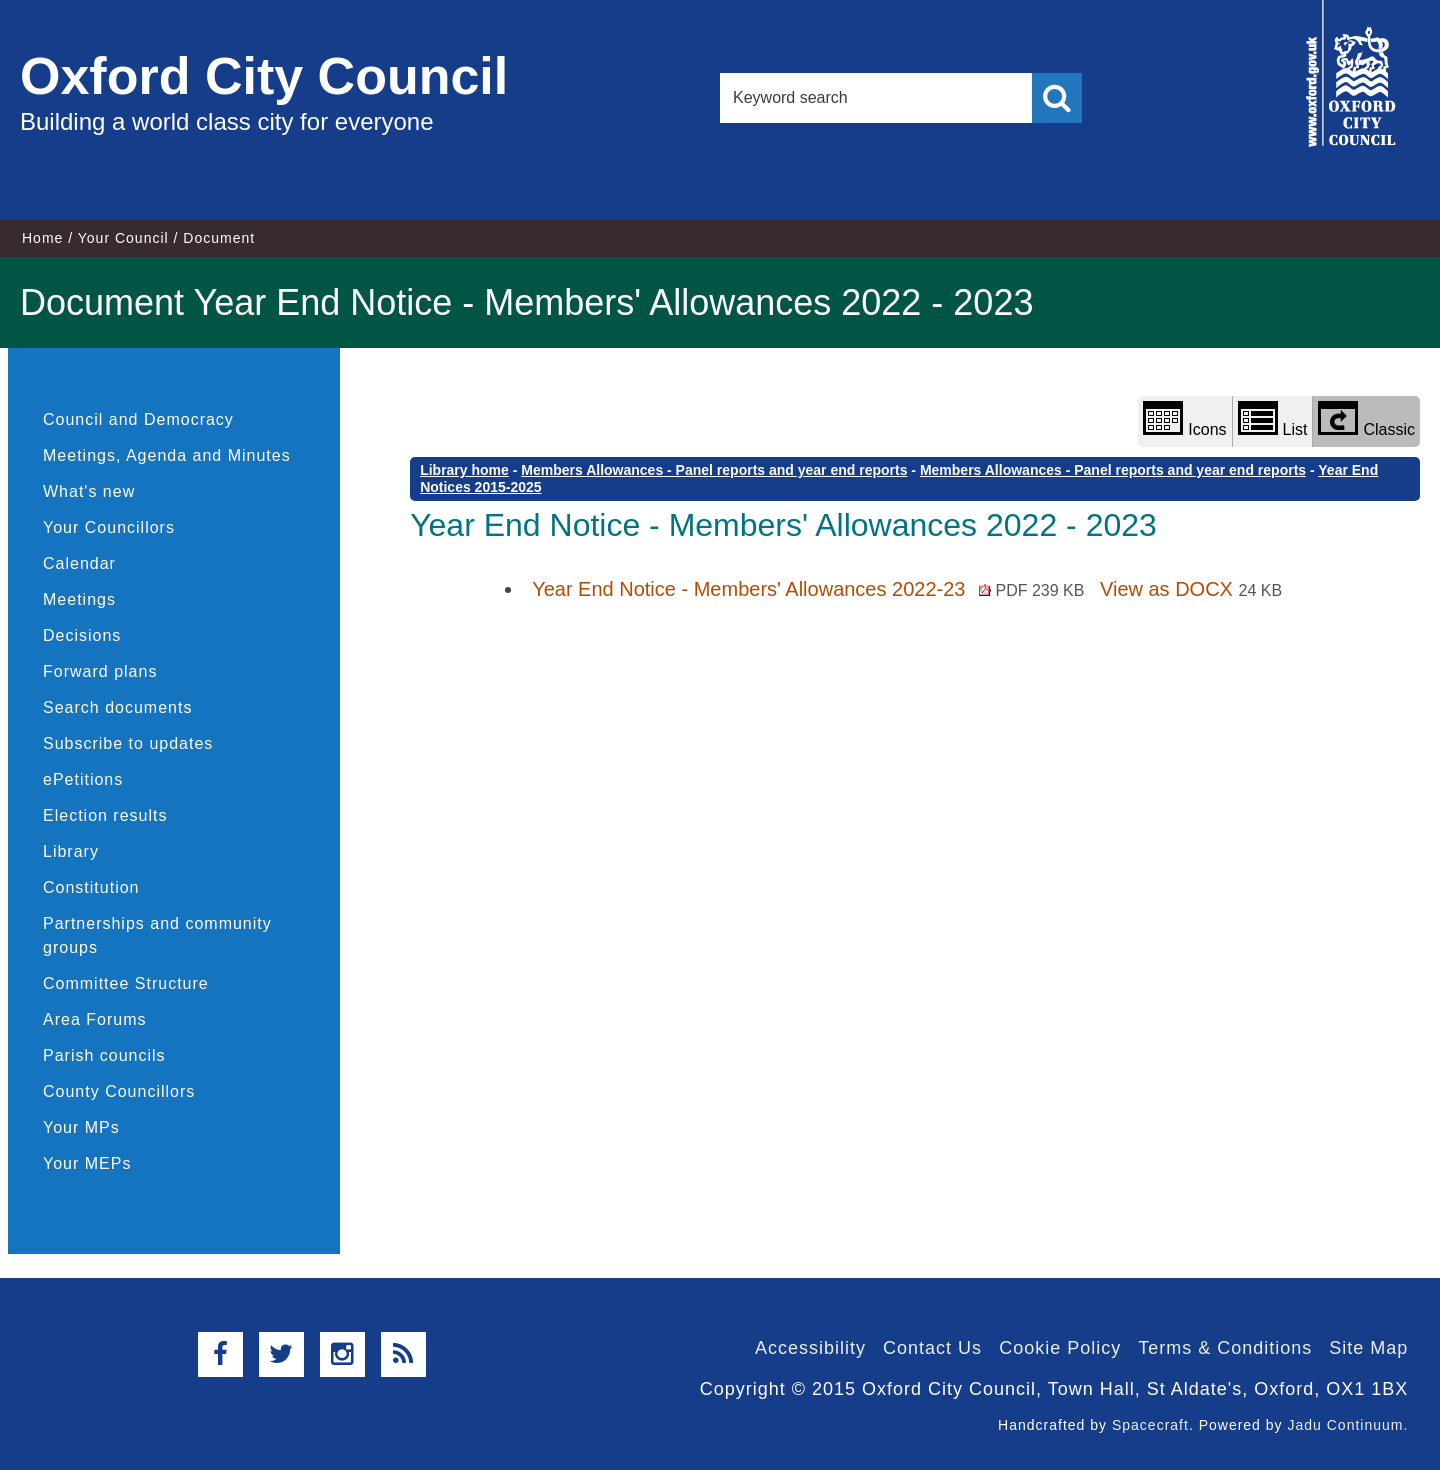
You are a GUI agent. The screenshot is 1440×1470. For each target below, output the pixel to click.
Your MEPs (87, 1163)
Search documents (117, 707)
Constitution (91, 887)
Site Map (1368, 1348)
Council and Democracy (138, 419)
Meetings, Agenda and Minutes (167, 455)
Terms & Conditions (1225, 1348)
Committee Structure (126, 983)
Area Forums (94, 1019)
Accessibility (810, 1348)
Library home (464, 470)
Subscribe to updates (128, 743)
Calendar (79, 563)
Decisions (82, 635)
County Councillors (119, 1091)
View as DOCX (1191, 589)
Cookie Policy (1060, 1348)
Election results (105, 815)
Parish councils (104, 1055)
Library (71, 851)
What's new (89, 491)
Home (42, 238)
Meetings (79, 599)
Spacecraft (1150, 1425)
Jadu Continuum (1345, 1425)
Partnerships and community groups (157, 935)
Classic (1366, 419)
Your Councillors (109, 527)
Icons (1184, 419)
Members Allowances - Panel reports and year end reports (714, 470)
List (1273, 419)
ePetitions (83, 779)
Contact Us (932, 1348)
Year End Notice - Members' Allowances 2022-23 (811, 589)
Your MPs (81, 1127)
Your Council (123, 238)
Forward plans (100, 671)
